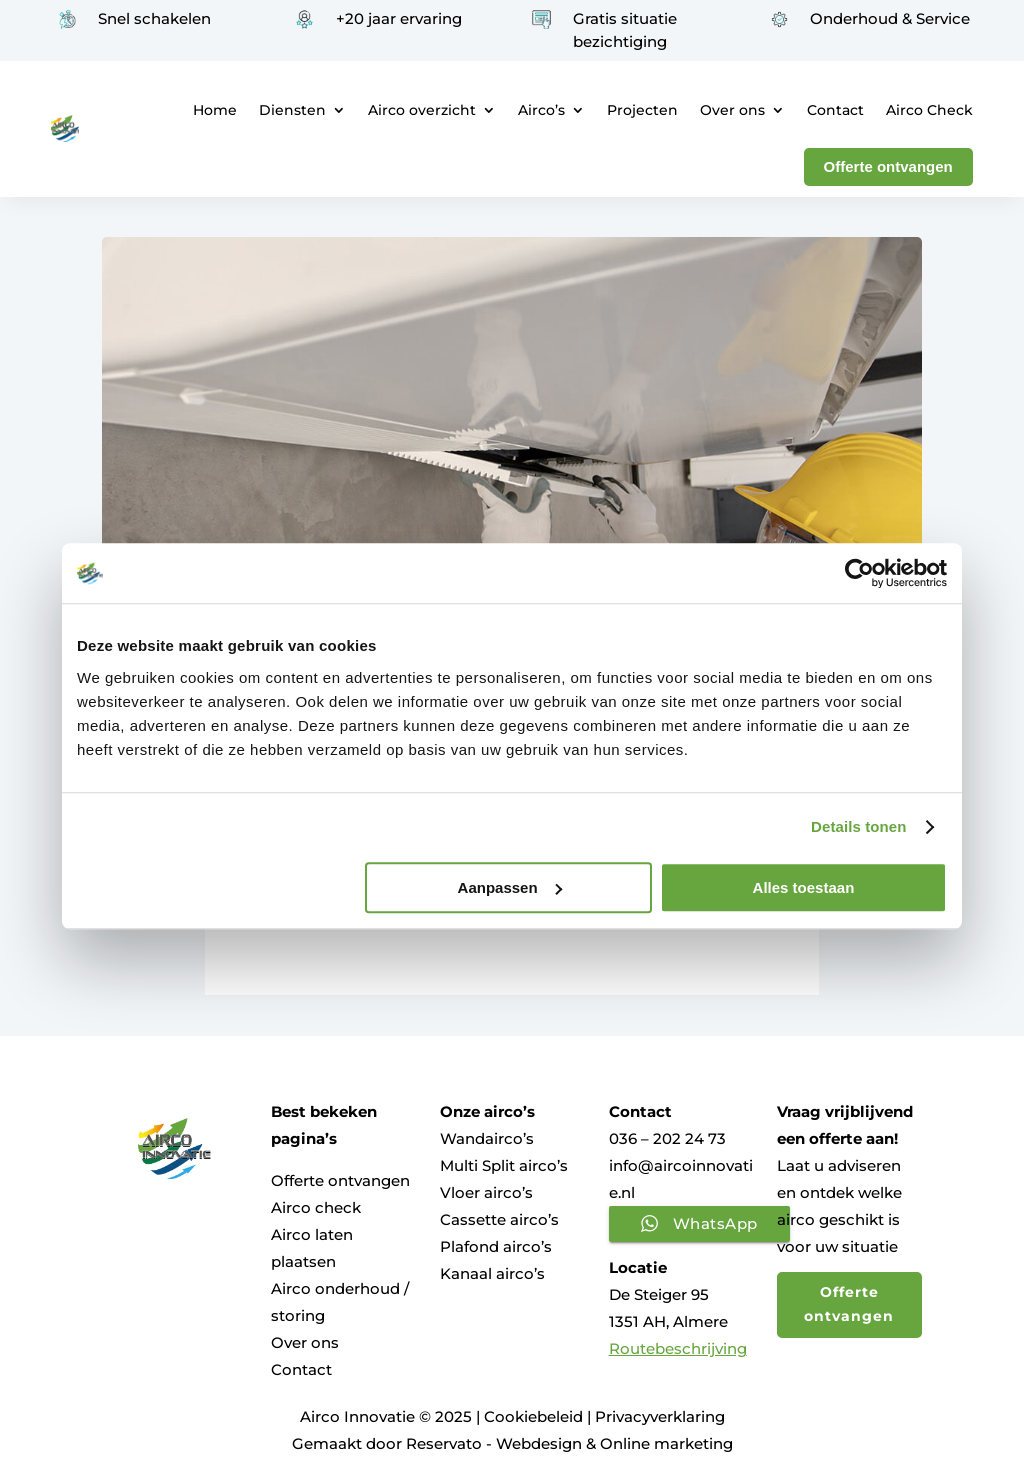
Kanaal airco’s (492, 1273)
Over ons (732, 110)
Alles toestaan (804, 887)
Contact (835, 110)
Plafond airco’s (496, 1246)
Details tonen (858, 826)
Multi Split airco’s (504, 1165)
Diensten (292, 110)
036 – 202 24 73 (667, 1138)
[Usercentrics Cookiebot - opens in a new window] (859, 573)
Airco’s (541, 110)
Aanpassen (510, 887)
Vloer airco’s (486, 1192)
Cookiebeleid (533, 1416)
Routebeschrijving (678, 1348)
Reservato (444, 1443)
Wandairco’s (487, 1138)
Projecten (642, 110)
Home (215, 110)
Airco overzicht (422, 110)
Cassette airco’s (499, 1219)
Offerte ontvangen (340, 1180)
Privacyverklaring (660, 1416)
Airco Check (929, 110)
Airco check (316, 1207)
